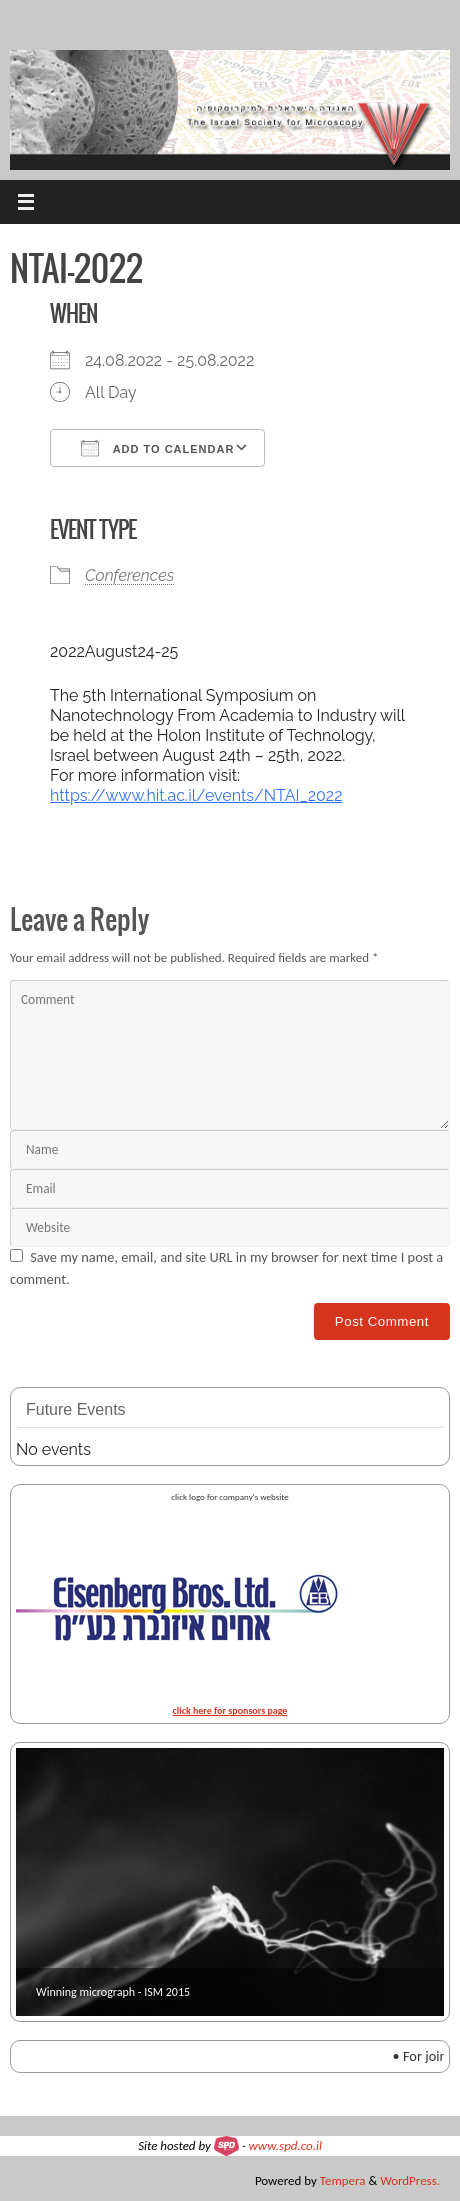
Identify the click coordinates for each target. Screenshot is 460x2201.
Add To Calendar (157, 448)
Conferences (129, 575)
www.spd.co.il (285, 2145)
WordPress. (410, 2180)
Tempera (343, 2180)
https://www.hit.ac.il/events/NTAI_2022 (196, 795)
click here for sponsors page (230, 1710)
